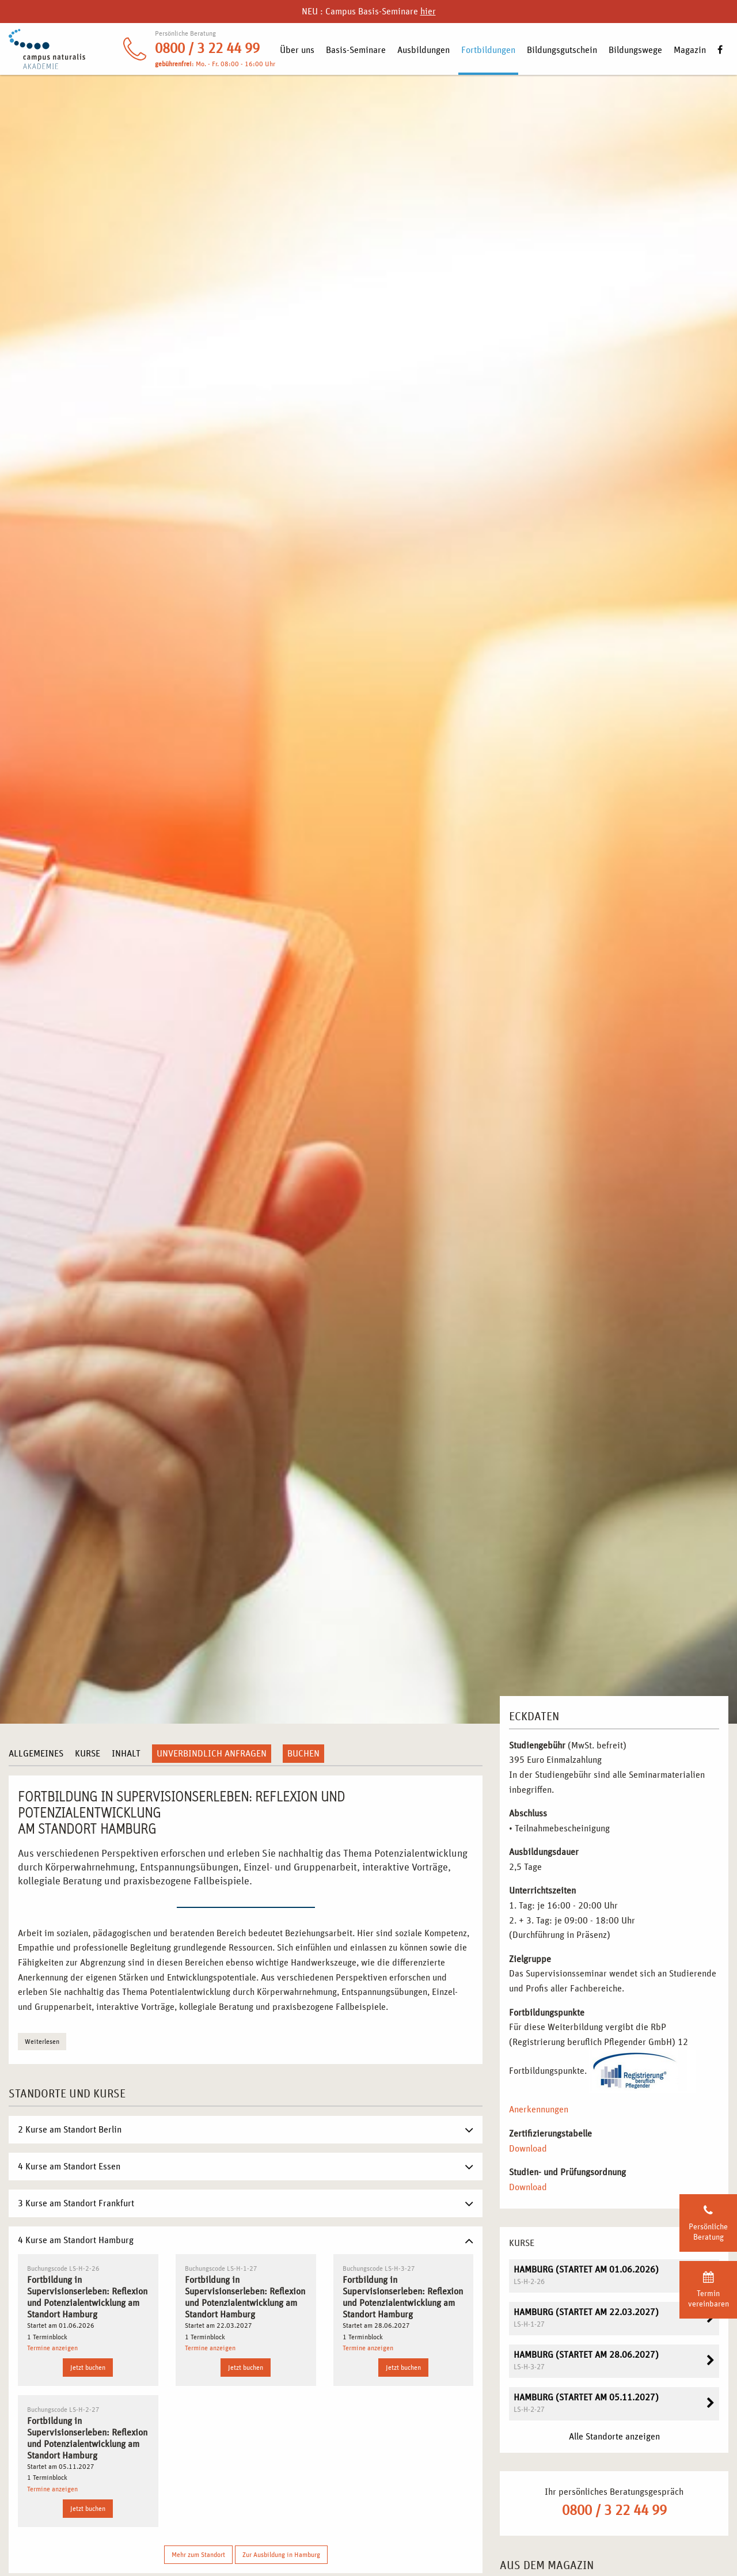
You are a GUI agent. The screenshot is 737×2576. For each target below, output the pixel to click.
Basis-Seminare (356, 50)
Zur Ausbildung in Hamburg (281, 2554)
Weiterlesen (42, 2041)
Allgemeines (36, 1753)
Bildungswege (635, 50)
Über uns (297, 50)
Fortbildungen (488, 50)
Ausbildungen (423, 50)
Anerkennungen (538, 2109)
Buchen (303, 1753)
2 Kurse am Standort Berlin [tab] (69, 2129)
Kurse (87, 1753)
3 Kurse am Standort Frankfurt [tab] (76, 2203)
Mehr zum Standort (198, 2554)
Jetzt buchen (87, 2367)
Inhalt (126, 1753)
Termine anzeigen (52, 2347)
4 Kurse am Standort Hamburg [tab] (76, 2240)
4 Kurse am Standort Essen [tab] (69, 2166)
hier (428, 11)
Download (528, 2148)
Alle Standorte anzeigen (614, 2436)
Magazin (690, 50)
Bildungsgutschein (562, 50)
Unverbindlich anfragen (212, 1753)
